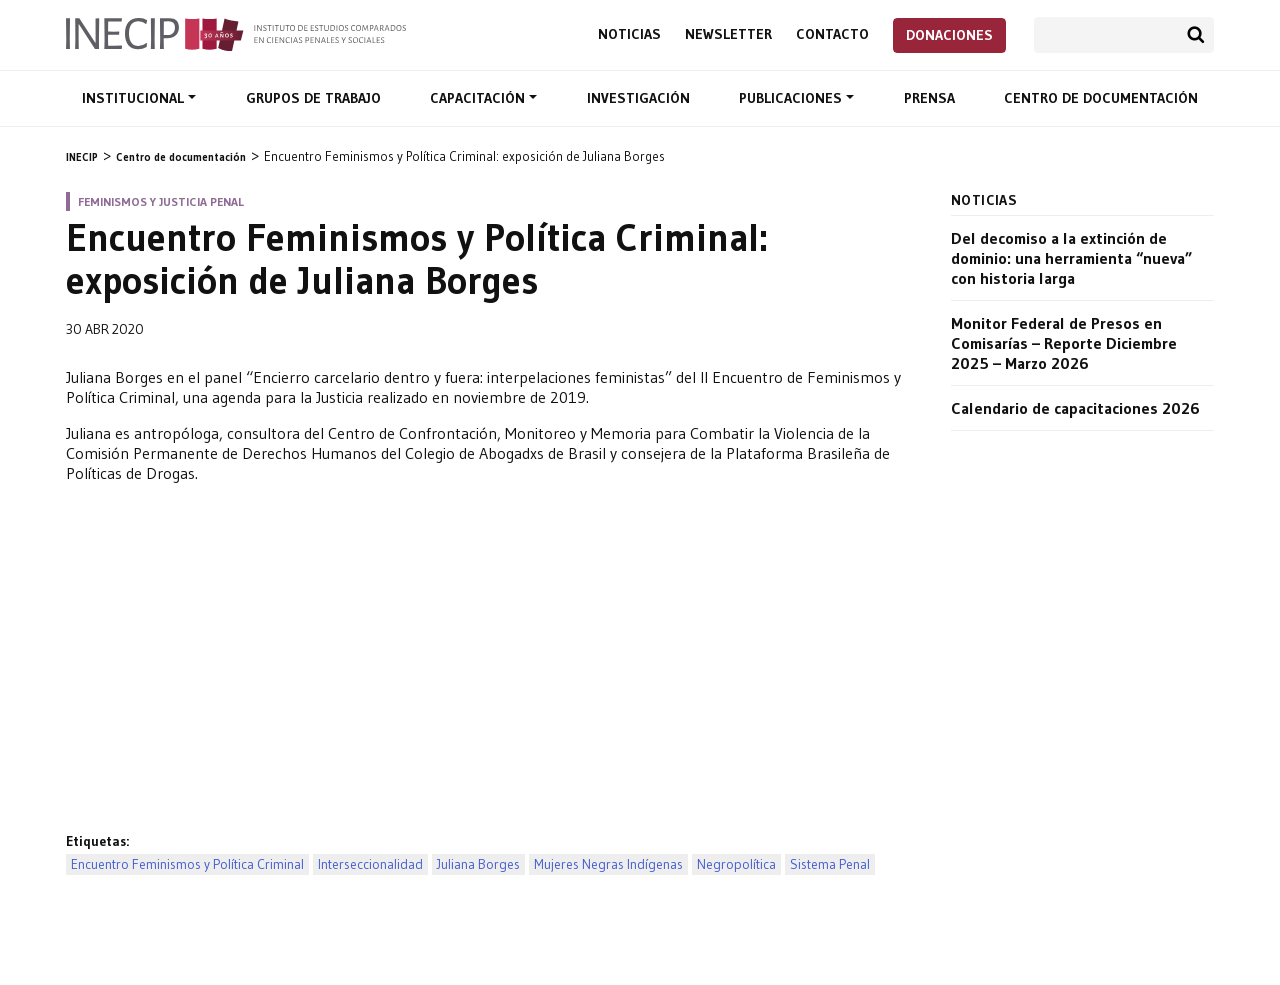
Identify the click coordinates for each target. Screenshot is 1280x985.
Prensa (929, 98)
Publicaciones (792, 98)
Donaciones (949, 35)
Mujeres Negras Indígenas (608, 864)
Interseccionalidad (370, 864)
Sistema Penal (830, 864)
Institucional (135, 98)
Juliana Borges (478, 864)
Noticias (629, 34)
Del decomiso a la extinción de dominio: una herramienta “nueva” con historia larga (1071, 258)
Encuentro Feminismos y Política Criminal (187, 864)
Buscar (1196, 35)
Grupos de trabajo (313, 98)
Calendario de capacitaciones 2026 (1075, 408)
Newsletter (728, 34)
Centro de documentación (1101, 98)
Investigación (638, 98)
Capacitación (479, 98)
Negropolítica (736, 864)
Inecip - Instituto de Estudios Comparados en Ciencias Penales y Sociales (236, 33)
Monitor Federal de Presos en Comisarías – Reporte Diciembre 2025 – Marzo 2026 (1064, 343)
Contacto (832, 34)
